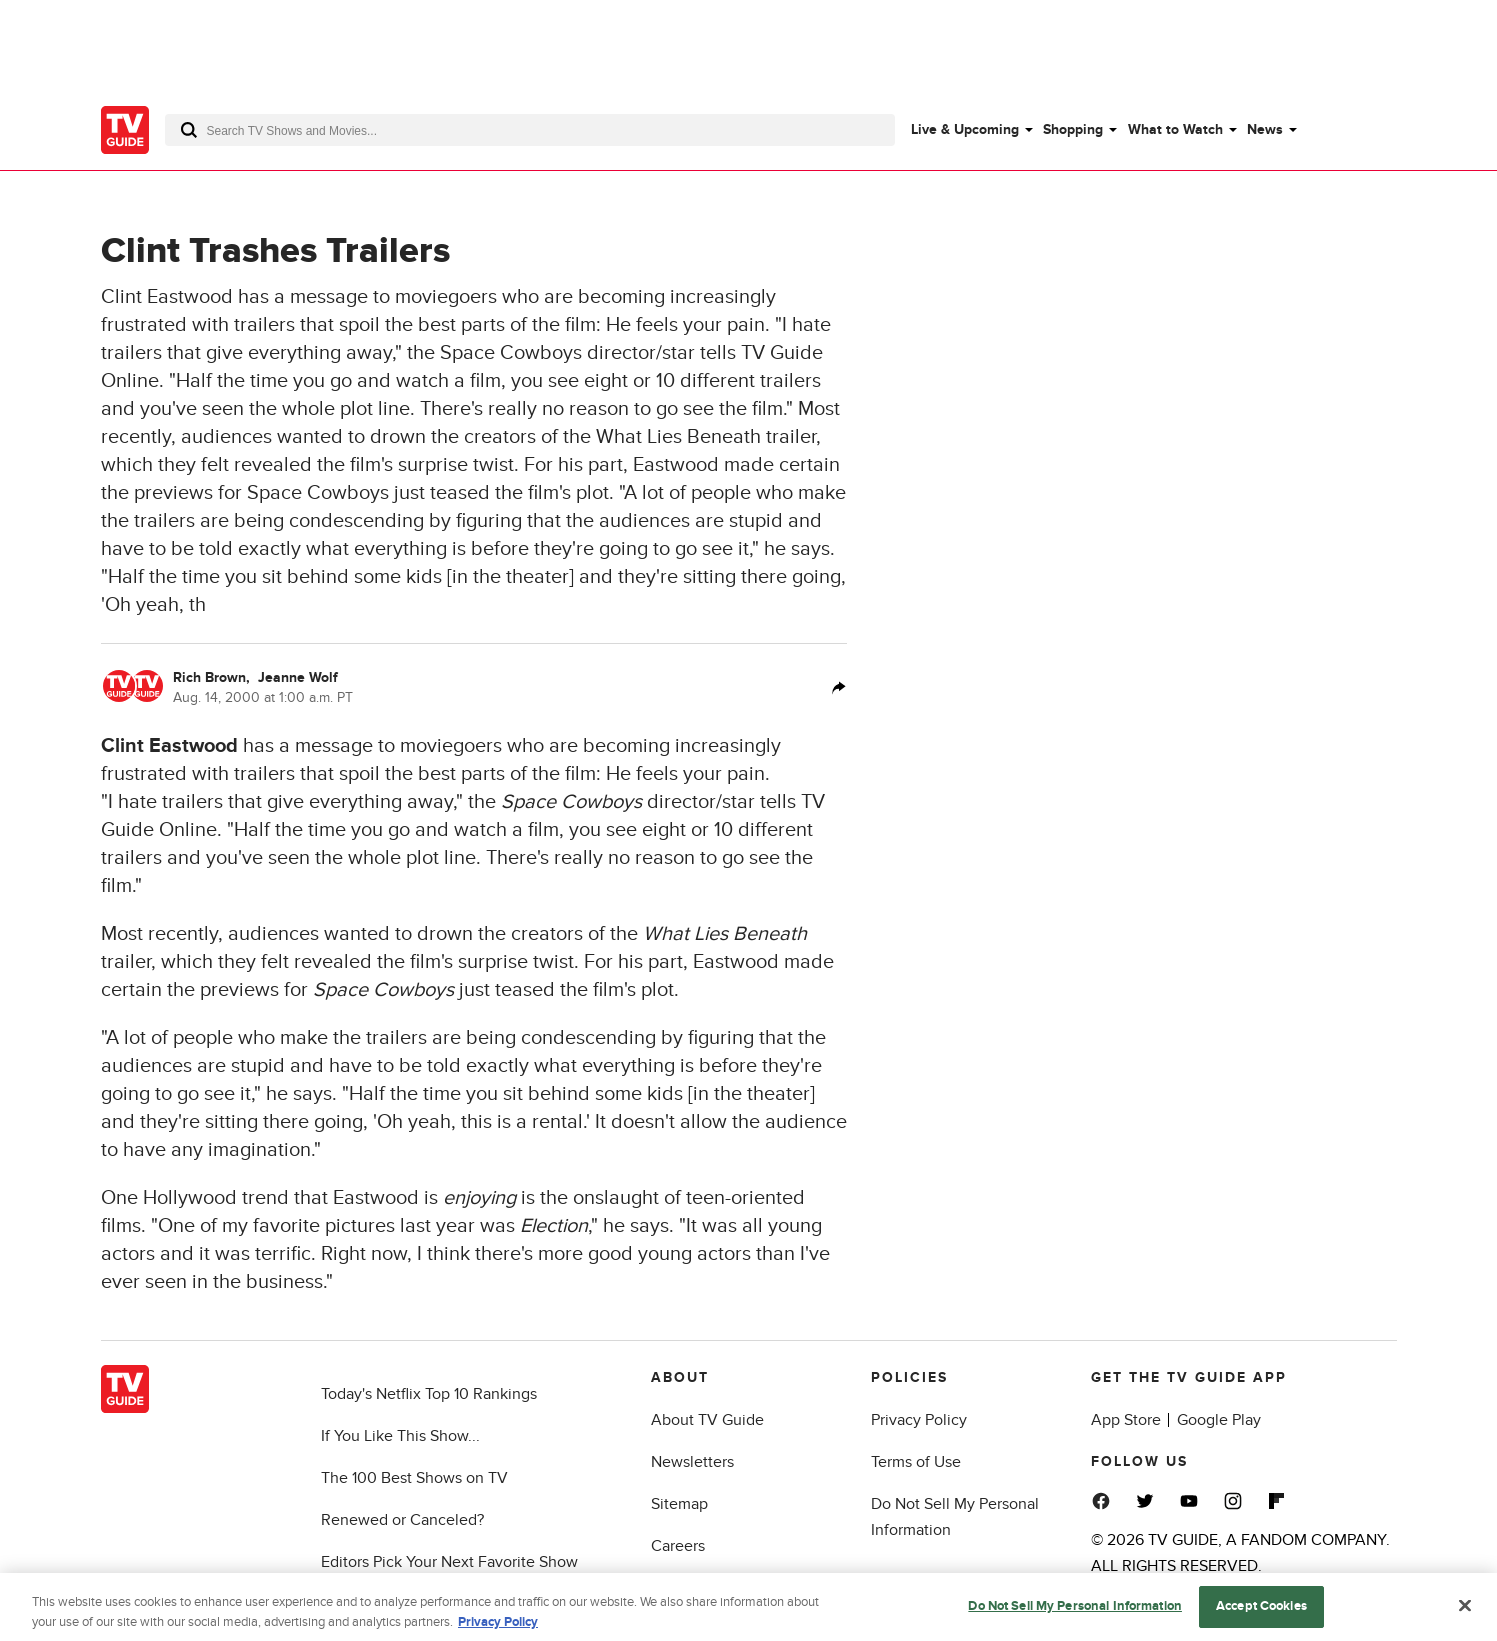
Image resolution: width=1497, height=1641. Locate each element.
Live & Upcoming (965, 129)
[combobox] (530, 130)
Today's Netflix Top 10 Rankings (429, 1394)
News (1265, 129)
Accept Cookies (1261, 1613)
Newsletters (692, 1462)
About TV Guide (707, 1420)
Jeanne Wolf (298, 677)
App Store (1126, 1420)
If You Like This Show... (400, 1436)
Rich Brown (213, 677)
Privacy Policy (919, 1420)
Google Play (1219, 1420)
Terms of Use (916, 1462)
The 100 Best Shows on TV (414, 1478)
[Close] (1465, 1612)
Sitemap (679, 1504)
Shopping (1073, 129)
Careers (678, 1546)
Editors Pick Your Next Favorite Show (449, 1562)
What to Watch (1175, 129)
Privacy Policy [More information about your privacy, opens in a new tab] (498, 1628)
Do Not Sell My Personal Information (1075, 1613)
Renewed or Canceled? (402, 1520)
